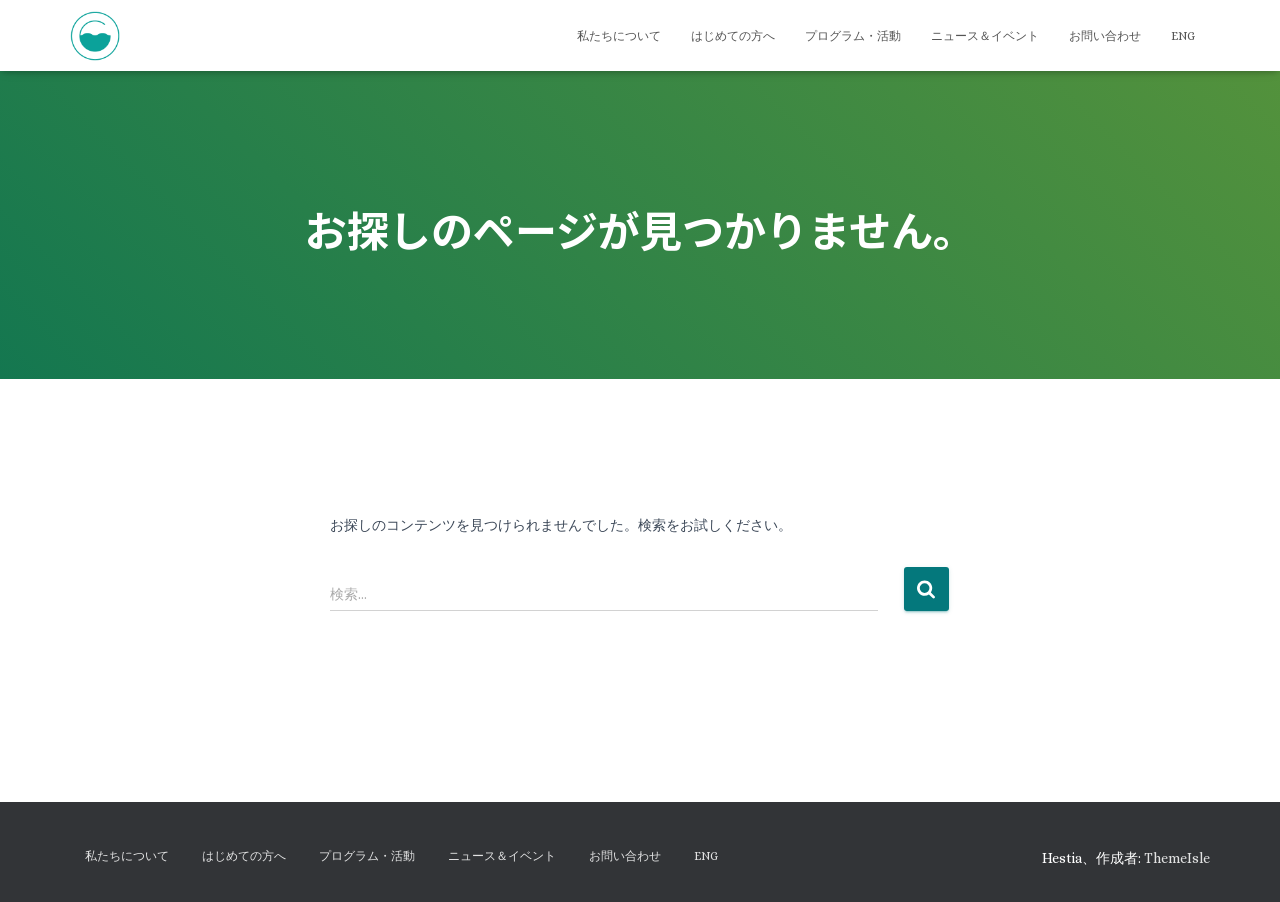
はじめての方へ (733, 36)
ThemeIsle (1177, 858)
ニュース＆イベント (985, 36)
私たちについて (619, 36)
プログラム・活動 (853, 36)
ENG (1183, 36)
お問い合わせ (1105, 36)
